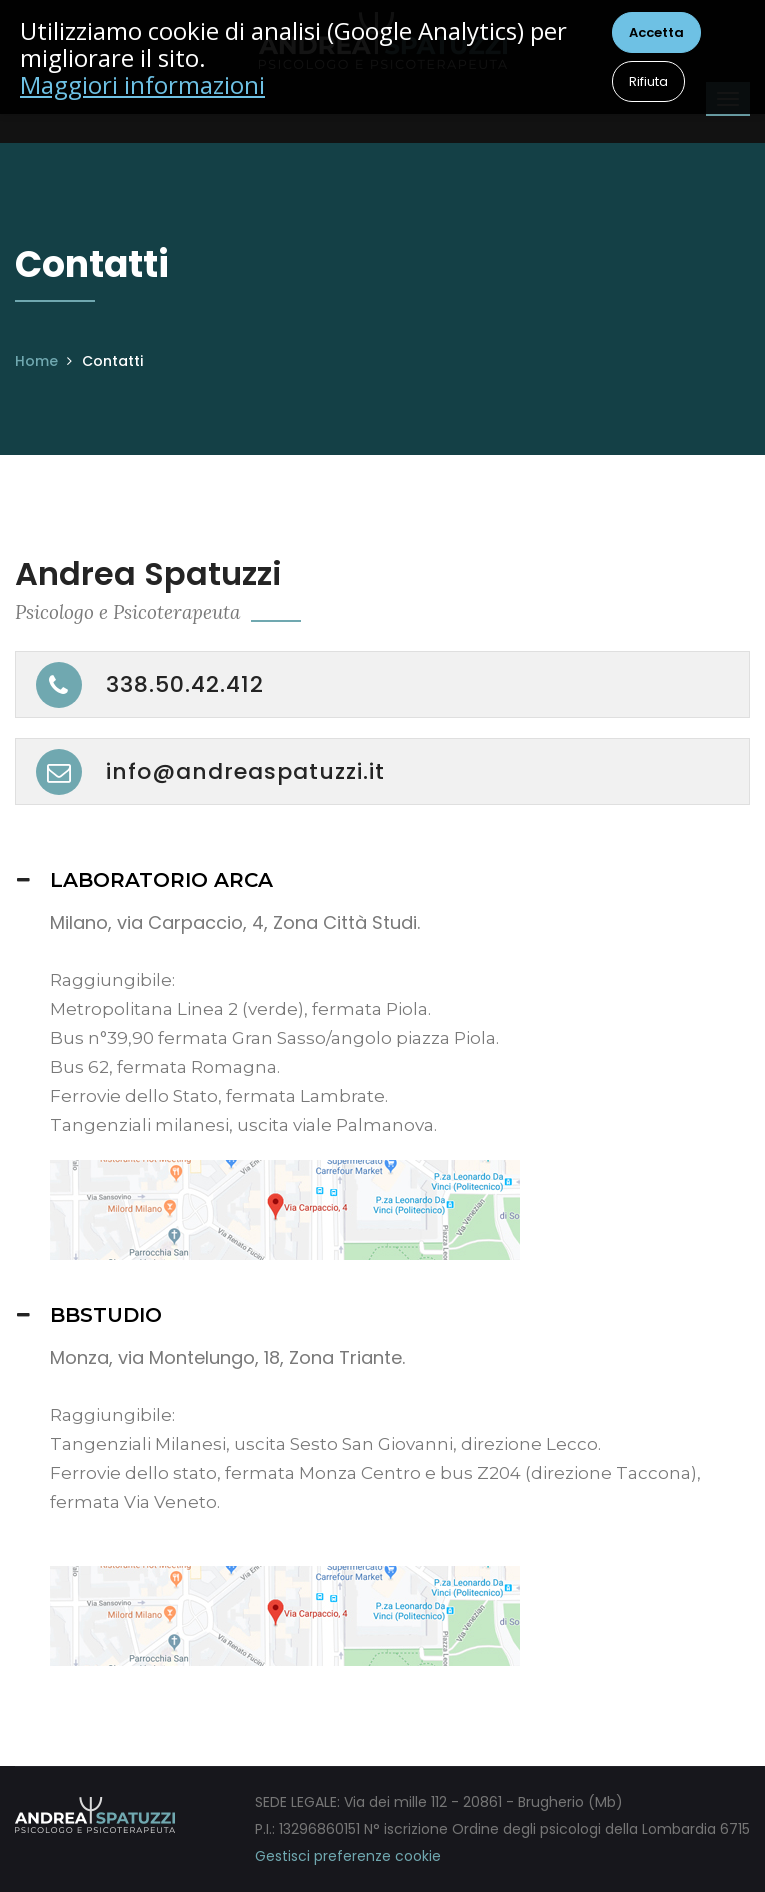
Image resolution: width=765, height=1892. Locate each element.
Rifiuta (648, 81)
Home (36, 361)
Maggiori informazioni (142, 84)
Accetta (656, 32)
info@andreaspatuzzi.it (245, 771)
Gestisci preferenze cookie (348, 1856)
